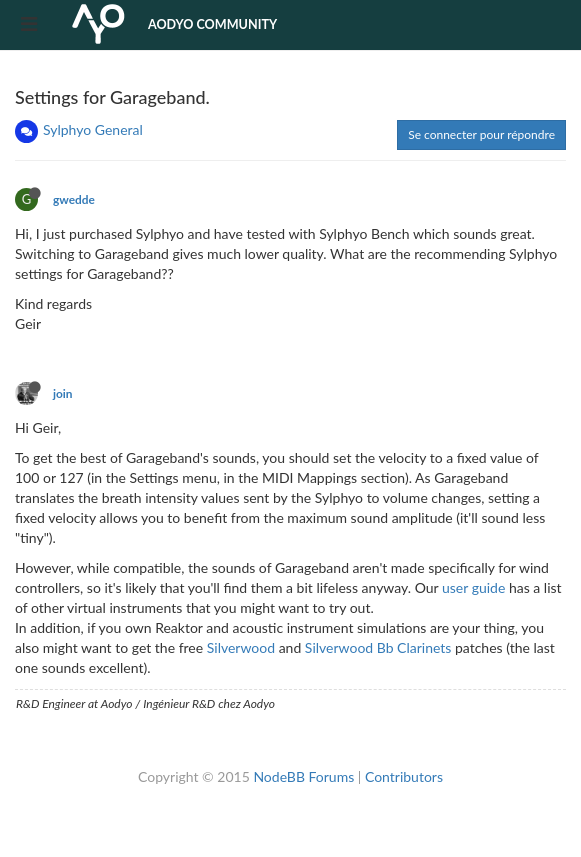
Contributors (404, 776)
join (63, 393)
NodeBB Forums (303, 776)
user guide (473, 587)
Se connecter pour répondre (481, 134)
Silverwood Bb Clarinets (378, 647)
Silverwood (241, 647)
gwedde (74, 199)
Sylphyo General (93, 129)
